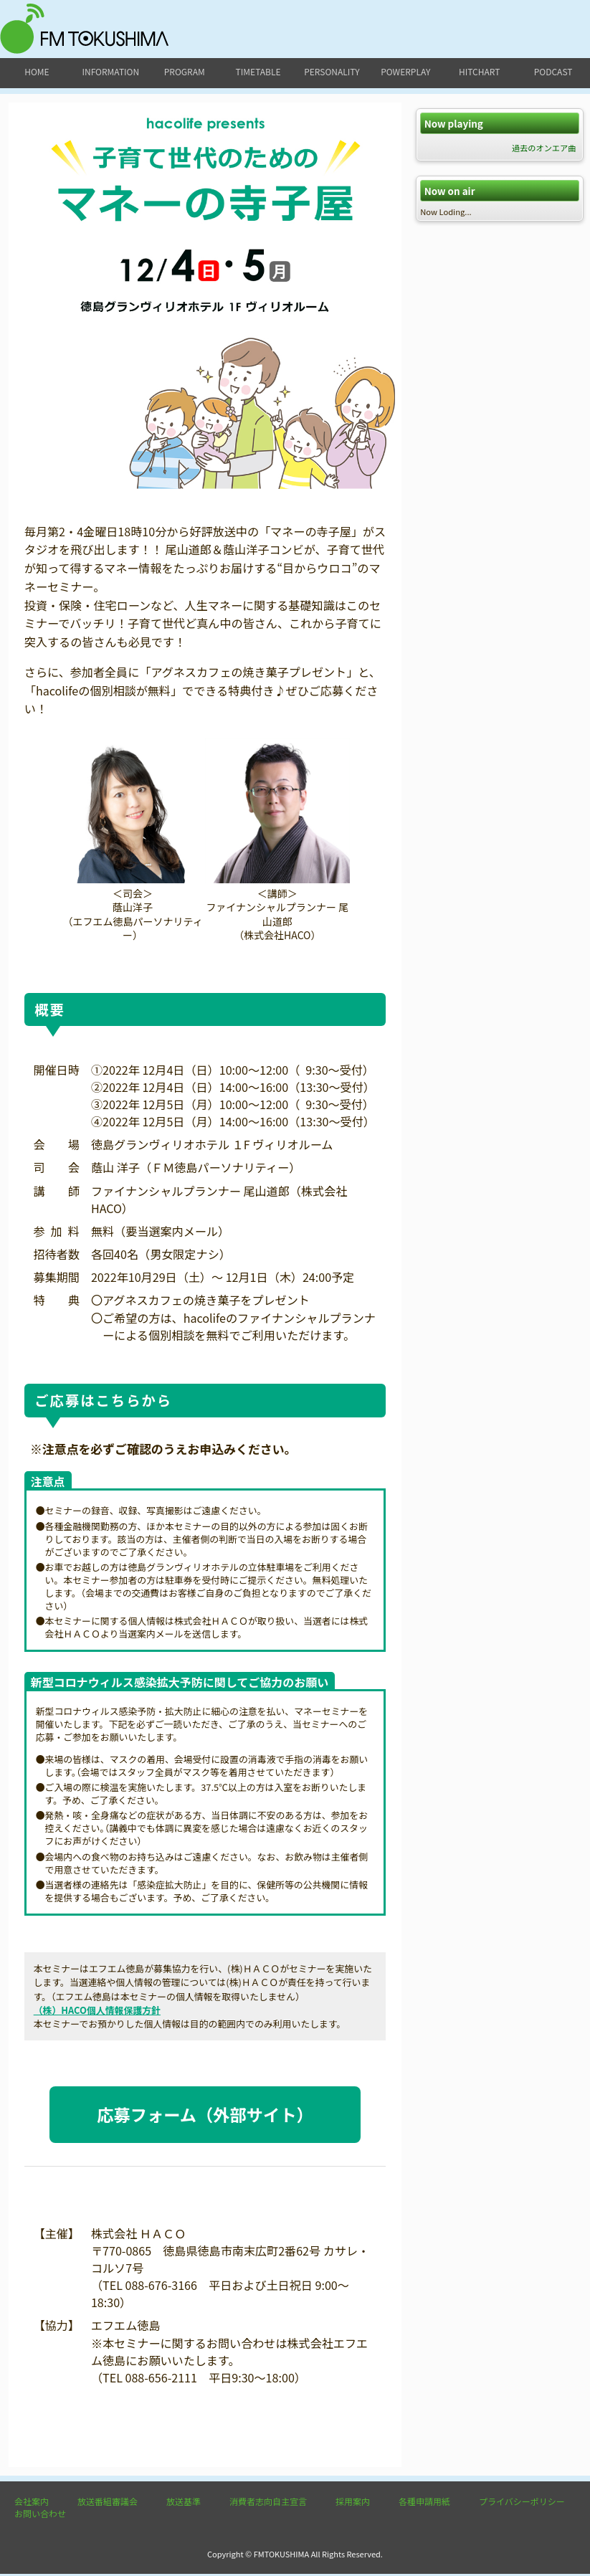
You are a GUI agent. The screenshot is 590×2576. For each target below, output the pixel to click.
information (110, 71)
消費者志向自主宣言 (268, 2503)
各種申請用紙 (424, 2503)
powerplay (405, 71)
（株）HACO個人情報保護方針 (97, 2010)
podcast (553, 71)
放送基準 (183, 2503)
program (184, 71)
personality (331, 71)
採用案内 (353, 2503)
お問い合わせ (40, 2515)
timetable (258, 71)
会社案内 (31, 2503)
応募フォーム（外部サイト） (204, 2115)
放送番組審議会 (107, 2503)
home (36, 71)
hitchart (479, 71)
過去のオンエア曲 (544, 147)
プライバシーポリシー (522, 2503)
